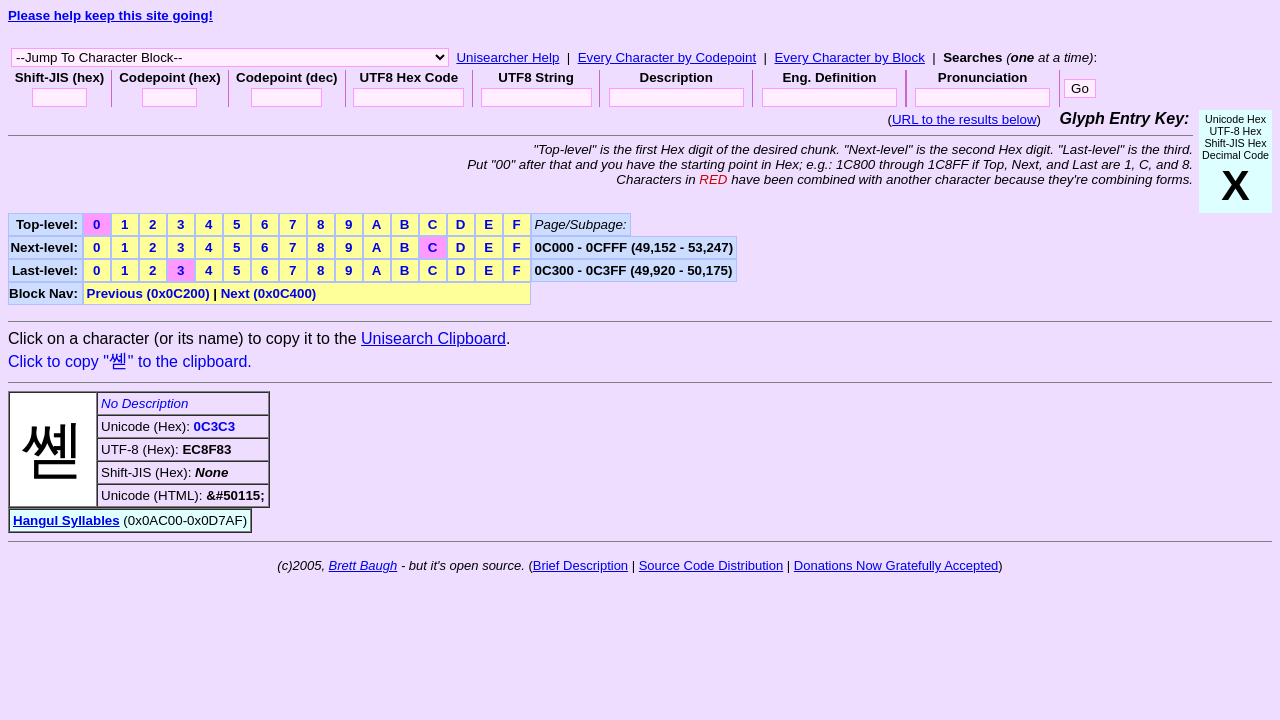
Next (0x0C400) (269, 293)
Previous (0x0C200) (148, 293)
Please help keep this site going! (110, 15)
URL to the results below (964, 119)
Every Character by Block (849, 57)
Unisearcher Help (507, 57)
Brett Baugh (363, 565)
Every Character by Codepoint (667, 57)
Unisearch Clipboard (433, 338)
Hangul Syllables (66, 520)
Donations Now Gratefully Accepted (896, 565)
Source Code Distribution (711, 565)
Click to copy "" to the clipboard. (130, 361)
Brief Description (580, 565)
